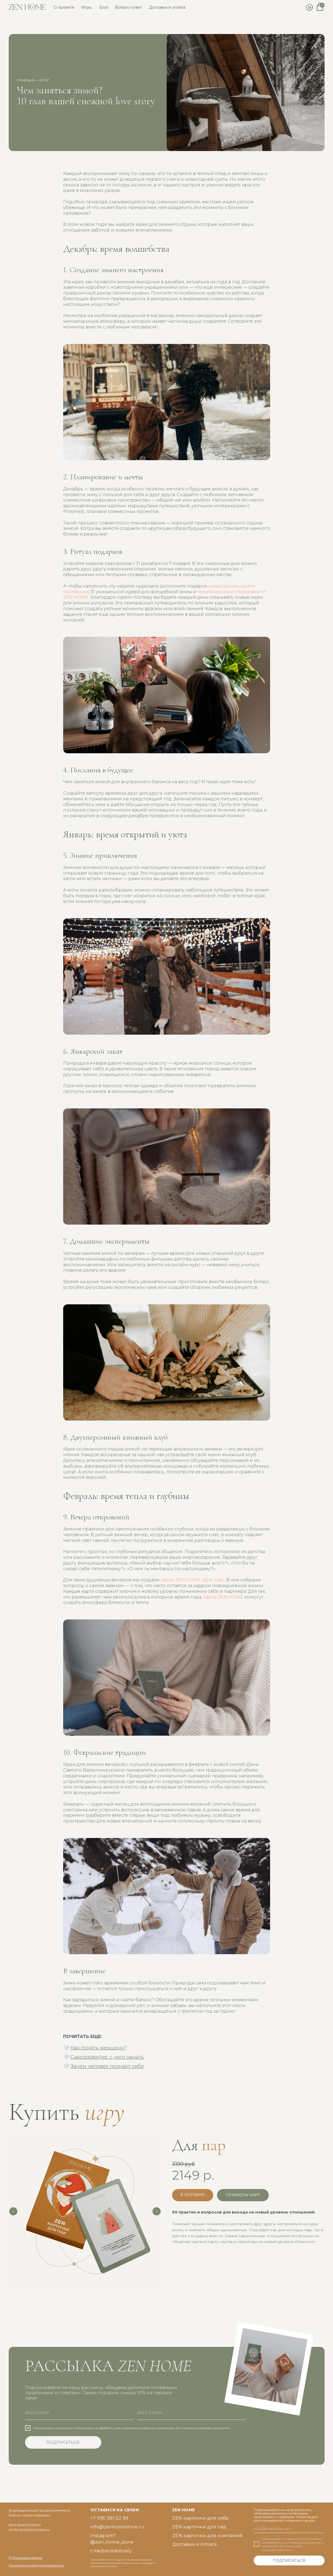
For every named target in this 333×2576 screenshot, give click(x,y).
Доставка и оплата (167, 7)
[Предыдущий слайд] (13, 2211)
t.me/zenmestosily (111, 2550)
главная (25, 80)
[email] (191, 2413)
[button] (243, 2195)
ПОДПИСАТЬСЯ (63, 2442)
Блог (104, 7)
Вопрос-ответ (128, 7)
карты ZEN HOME (222, 1597)
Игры (86, 7)
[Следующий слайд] (156, 2211)
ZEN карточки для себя (200, 2518)
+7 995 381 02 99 (109, 2518)
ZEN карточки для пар (199, 2526)
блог (44, 80)
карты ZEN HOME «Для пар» (192, 1579)
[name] (79, 2413)
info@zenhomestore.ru (117, 2526)
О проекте (64, 7)
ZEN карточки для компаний (207, 2535)
